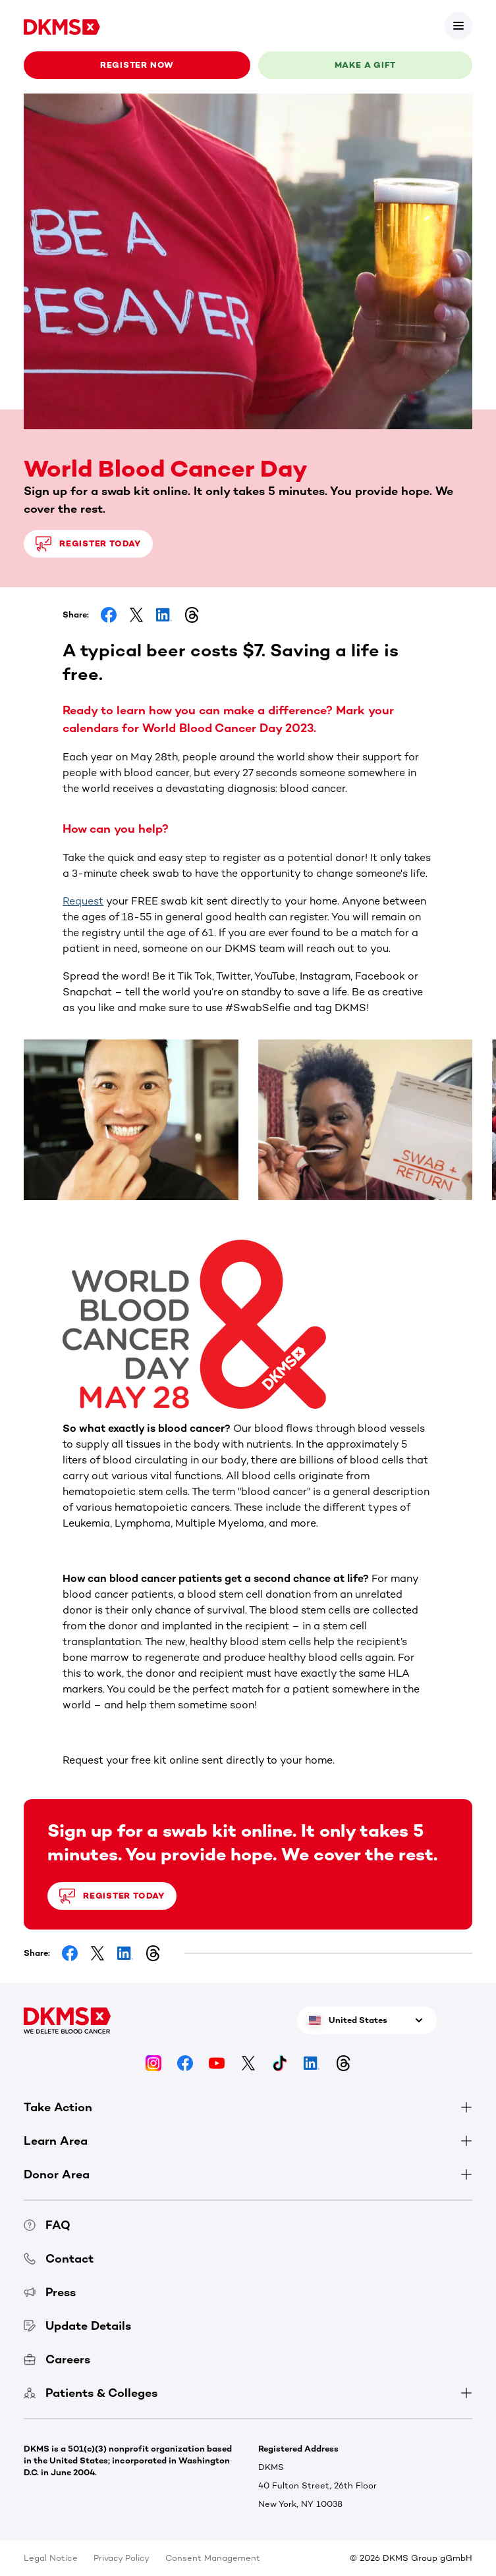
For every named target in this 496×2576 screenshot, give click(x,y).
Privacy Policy (122, 2558)
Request (83, 901)
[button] (248, 1324)
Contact (59, 2258)
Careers (57, 2359)
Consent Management (212, 2558)
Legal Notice (51, 2558)
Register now (137, 65)
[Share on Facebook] (109, 615)
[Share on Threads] (192, 615)
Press (50, 2292)
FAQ (47, 2225)
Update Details (77, 2326)
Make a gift (366, 65)
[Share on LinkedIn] (164, 615)
